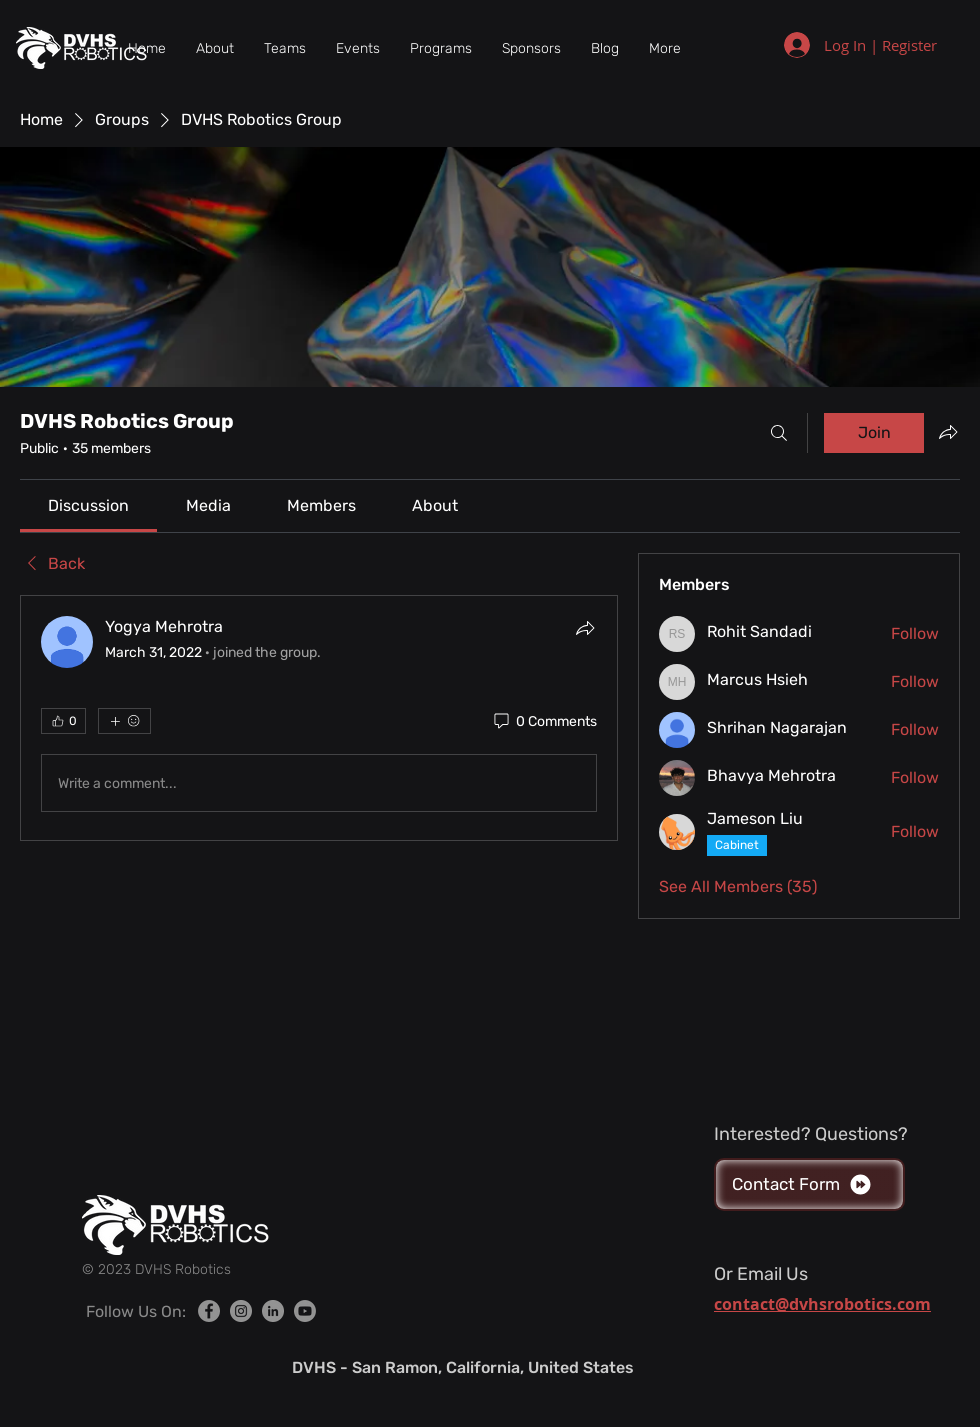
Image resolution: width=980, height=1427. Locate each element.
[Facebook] (209, 1311)
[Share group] (948, 432)
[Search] (779, 433)
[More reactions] (124, 721)
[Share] (585, 628)
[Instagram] (241, 1311)
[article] (319, 718)
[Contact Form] (809, 1184)
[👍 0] (63, 721)
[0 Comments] (544, 722)
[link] (88, 505)
